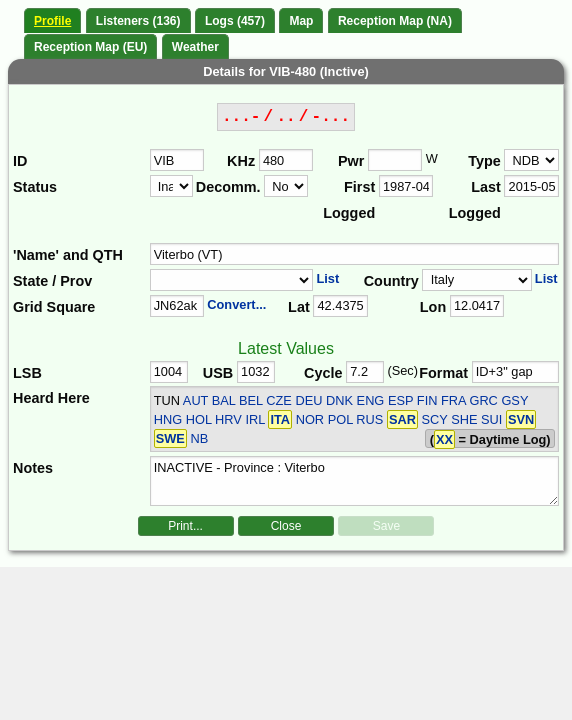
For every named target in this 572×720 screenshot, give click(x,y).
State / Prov (52, 281)
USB (218, 373)
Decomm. (228, 187)
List (327, 278)
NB (199, 438)
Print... (185, 526)
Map (301, 21)
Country (391, 281)
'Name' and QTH (68, 255)
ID (20, 161)
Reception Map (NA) (395, 21)
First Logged (349, 200)
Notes (33, 468)
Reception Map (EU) (90, 47)
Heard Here (51, 398)
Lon (433, 307)
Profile (52, 21)
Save (386, 526)
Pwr (351, 161)
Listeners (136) (138, 21)
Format (443, 373)
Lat (299, 307)
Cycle (323, 373)
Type (484, 161)
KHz (241, 161)
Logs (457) (235, 21)
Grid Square (54, 307)
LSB (27, 373)
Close (286, 526)
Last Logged (475, 200)
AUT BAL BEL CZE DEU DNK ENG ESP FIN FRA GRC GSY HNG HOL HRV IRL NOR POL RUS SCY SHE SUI (345, 420)
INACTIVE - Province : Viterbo (355, 481)
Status (35, 187)
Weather (195, 47)
